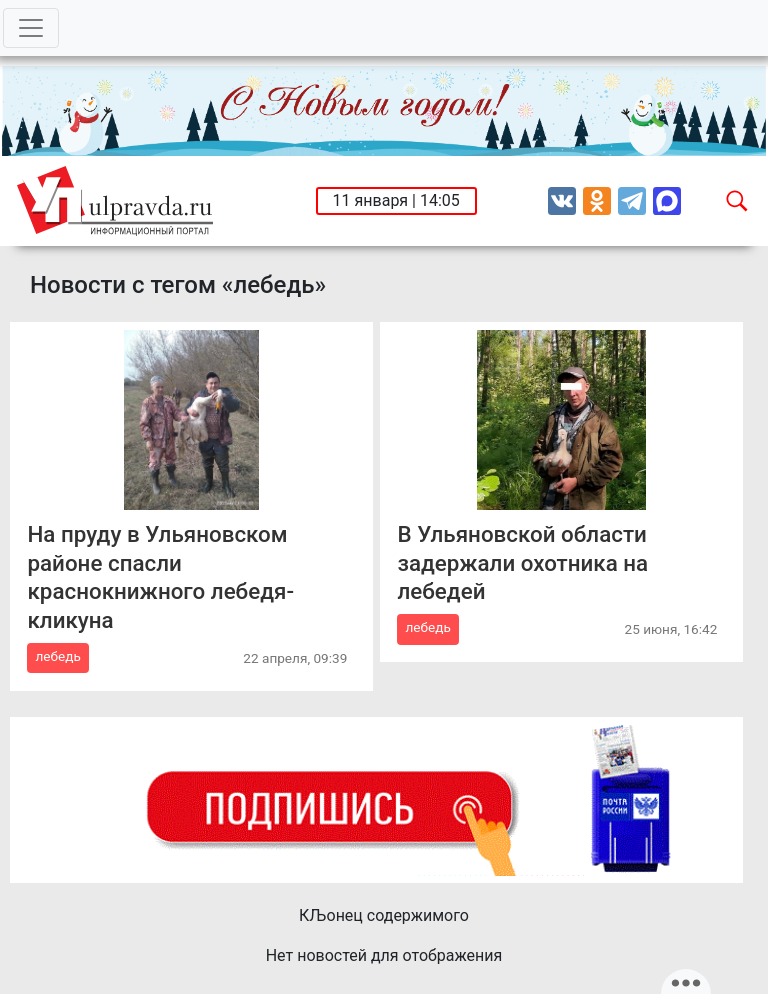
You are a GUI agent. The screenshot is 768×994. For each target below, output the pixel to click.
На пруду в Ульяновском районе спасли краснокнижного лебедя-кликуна (160, 577)
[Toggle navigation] (31, 28)
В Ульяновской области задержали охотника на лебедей (522, 563)
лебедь (57, 656)
